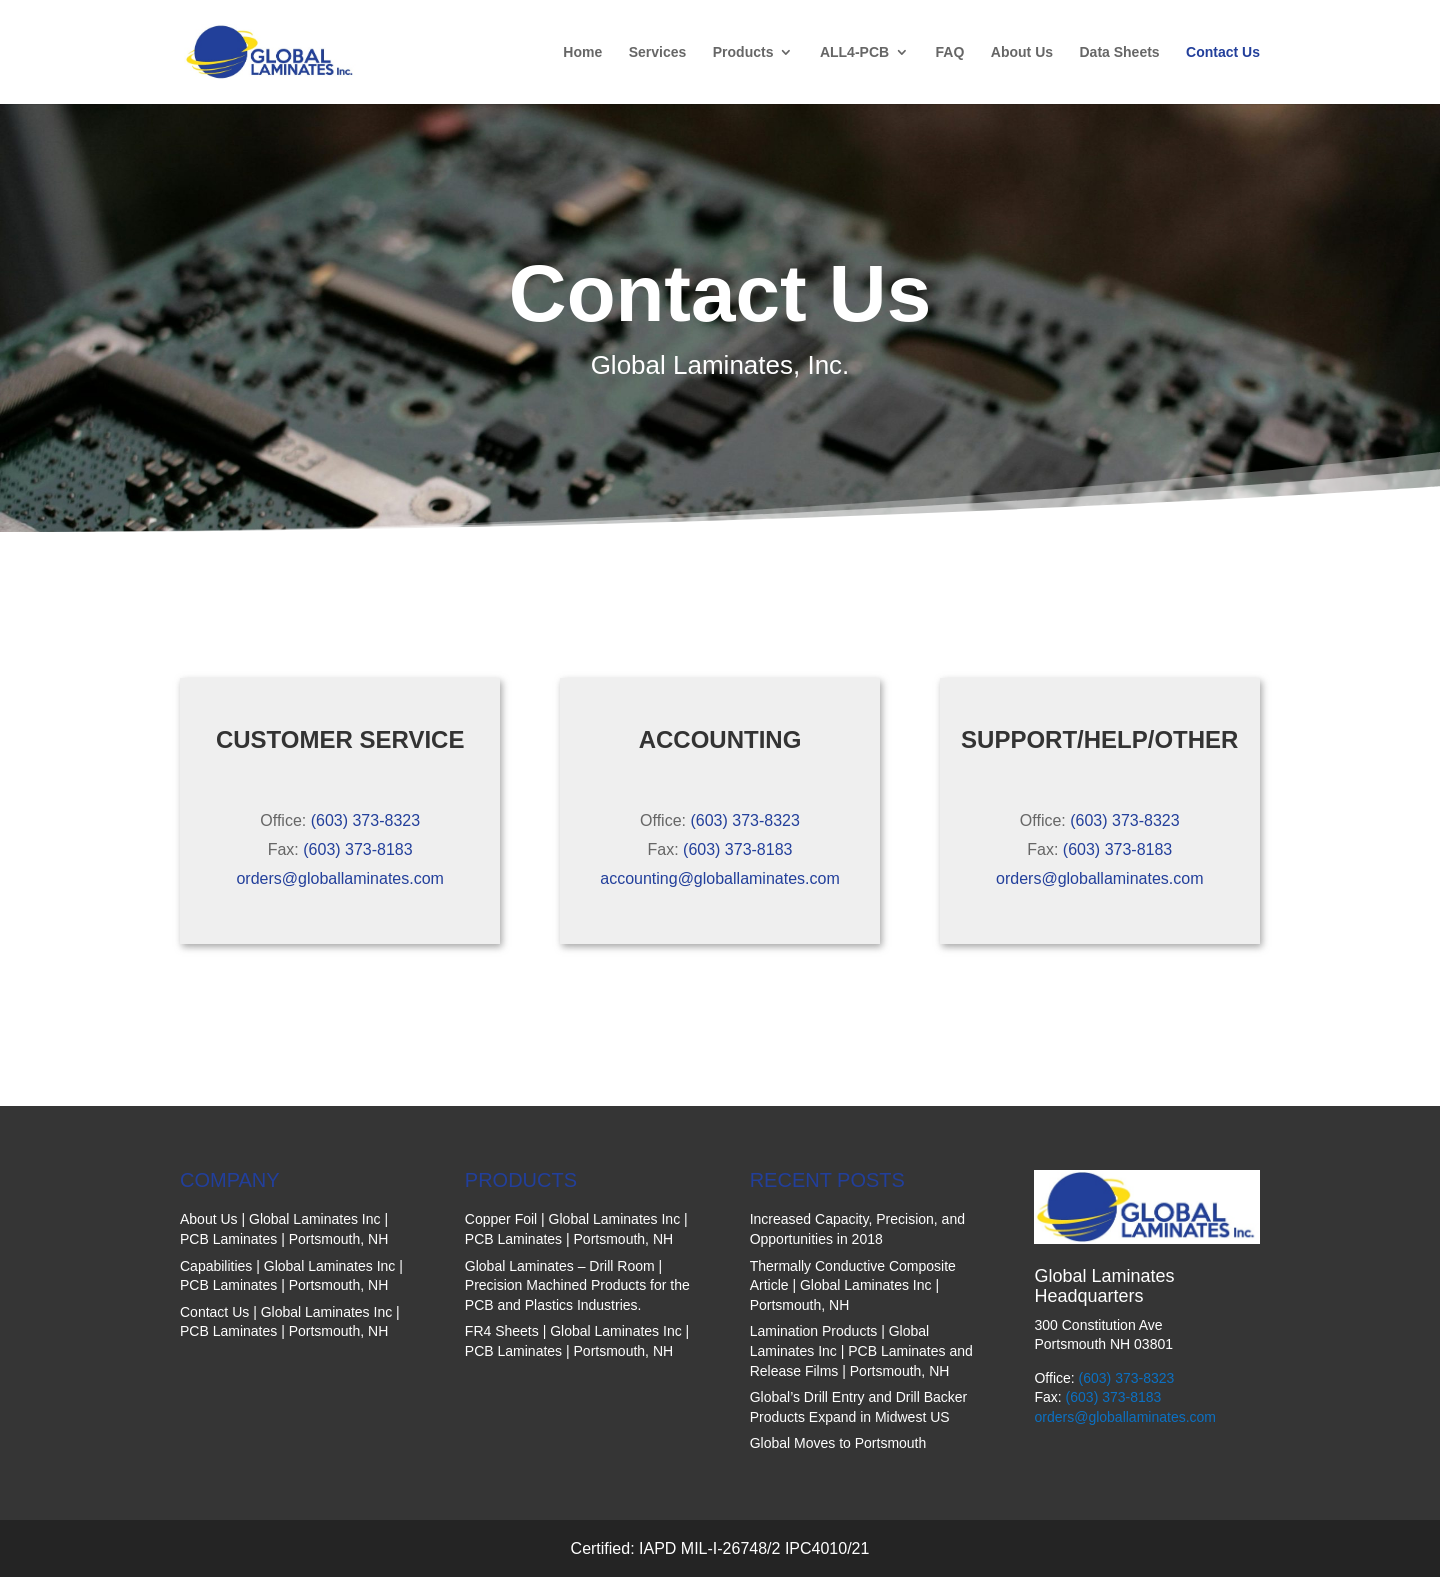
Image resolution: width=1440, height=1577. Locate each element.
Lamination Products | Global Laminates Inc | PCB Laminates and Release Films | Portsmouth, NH (861, 1350)
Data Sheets (1119, 52)
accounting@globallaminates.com (719, 878)
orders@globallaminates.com (339, 878)
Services (658, 52)
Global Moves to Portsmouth (838, 1443)
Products (743, 52)
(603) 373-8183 (357, 849)
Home (582, 52)
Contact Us (1223, 52)
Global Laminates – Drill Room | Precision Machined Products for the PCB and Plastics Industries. (577, 1285)
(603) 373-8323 (365, 820)
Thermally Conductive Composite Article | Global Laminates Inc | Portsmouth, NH (853, 1285)
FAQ (950, 52)
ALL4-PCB (854, 52)
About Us (1022, 52)
